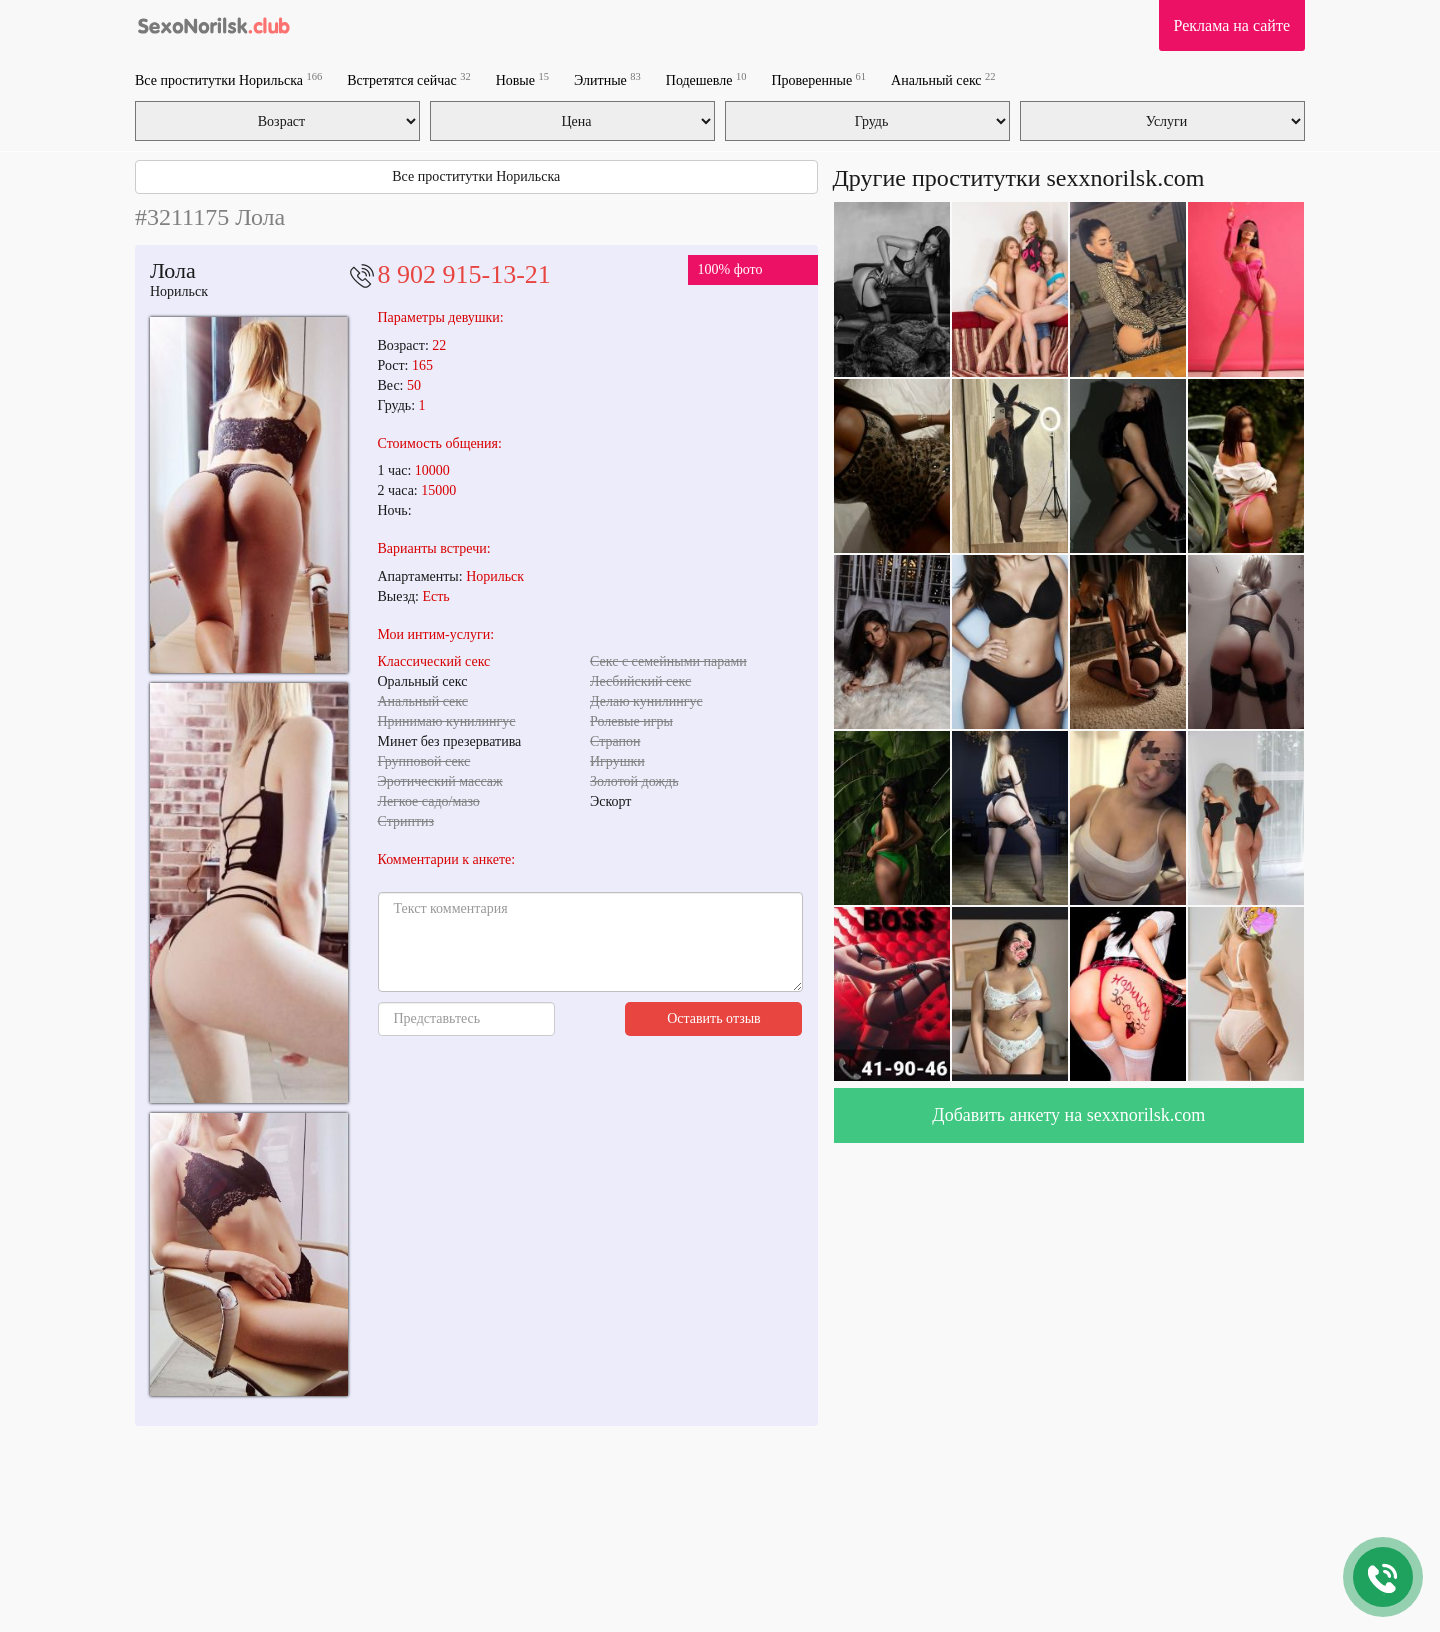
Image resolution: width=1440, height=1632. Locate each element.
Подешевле (706, 79)
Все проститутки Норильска (228, 79)
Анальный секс (943, 79)
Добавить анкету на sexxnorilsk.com (1068, 1115)
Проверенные (818, 79)
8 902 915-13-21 (464, 274)
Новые (522, 79)
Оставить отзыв (714, 1018)
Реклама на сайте (1232, 25)
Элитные (607, 79)
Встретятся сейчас (408, 79)
